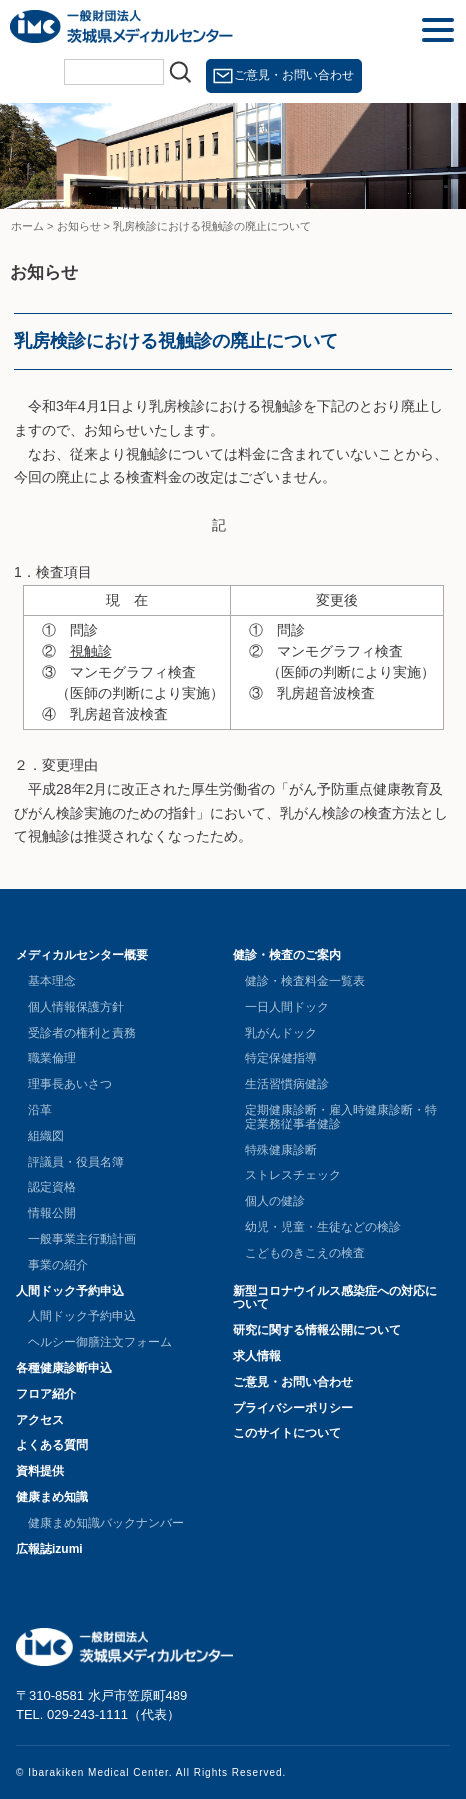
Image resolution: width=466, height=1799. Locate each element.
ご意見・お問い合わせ (294, 75)
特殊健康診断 (281, 1150)
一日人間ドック (287, 1007)
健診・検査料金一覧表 (305, 981)
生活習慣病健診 (287, 1084)
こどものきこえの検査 (305, 1253)
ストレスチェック (293, 1175)
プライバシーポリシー (293, 1408)
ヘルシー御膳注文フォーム (100, 1342)
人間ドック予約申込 (70, 1291)
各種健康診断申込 (64, 1368)
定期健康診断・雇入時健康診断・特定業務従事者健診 (341, 1117)
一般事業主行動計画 (82, 1239)
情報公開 (52, 1213)
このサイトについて (287, 1433)
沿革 (40, 1110)
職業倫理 (52, 1058)
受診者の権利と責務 (82, 1033)
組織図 (46, 1136)
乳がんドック (281, 1033)
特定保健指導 (281, 1058)
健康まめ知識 (52, 1497)
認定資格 (52, 1187)
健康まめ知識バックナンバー (106, 1523)
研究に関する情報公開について (317, 1330)
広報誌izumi (49, 1549)
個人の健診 (275, 1201)
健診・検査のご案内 (287, 955)
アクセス (40, 1420)
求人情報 (257, 1356)
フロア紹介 (46, 1394)
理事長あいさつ (70, 1084)
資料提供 (40, 1471)
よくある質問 (52, 1445)
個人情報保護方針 (76, 1007)
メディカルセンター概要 (82, 955)
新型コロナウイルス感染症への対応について (335, 1298)
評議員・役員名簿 (76, 1162)
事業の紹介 (58, 1265)
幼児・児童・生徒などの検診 (323, 1227)
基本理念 (52, 981)
